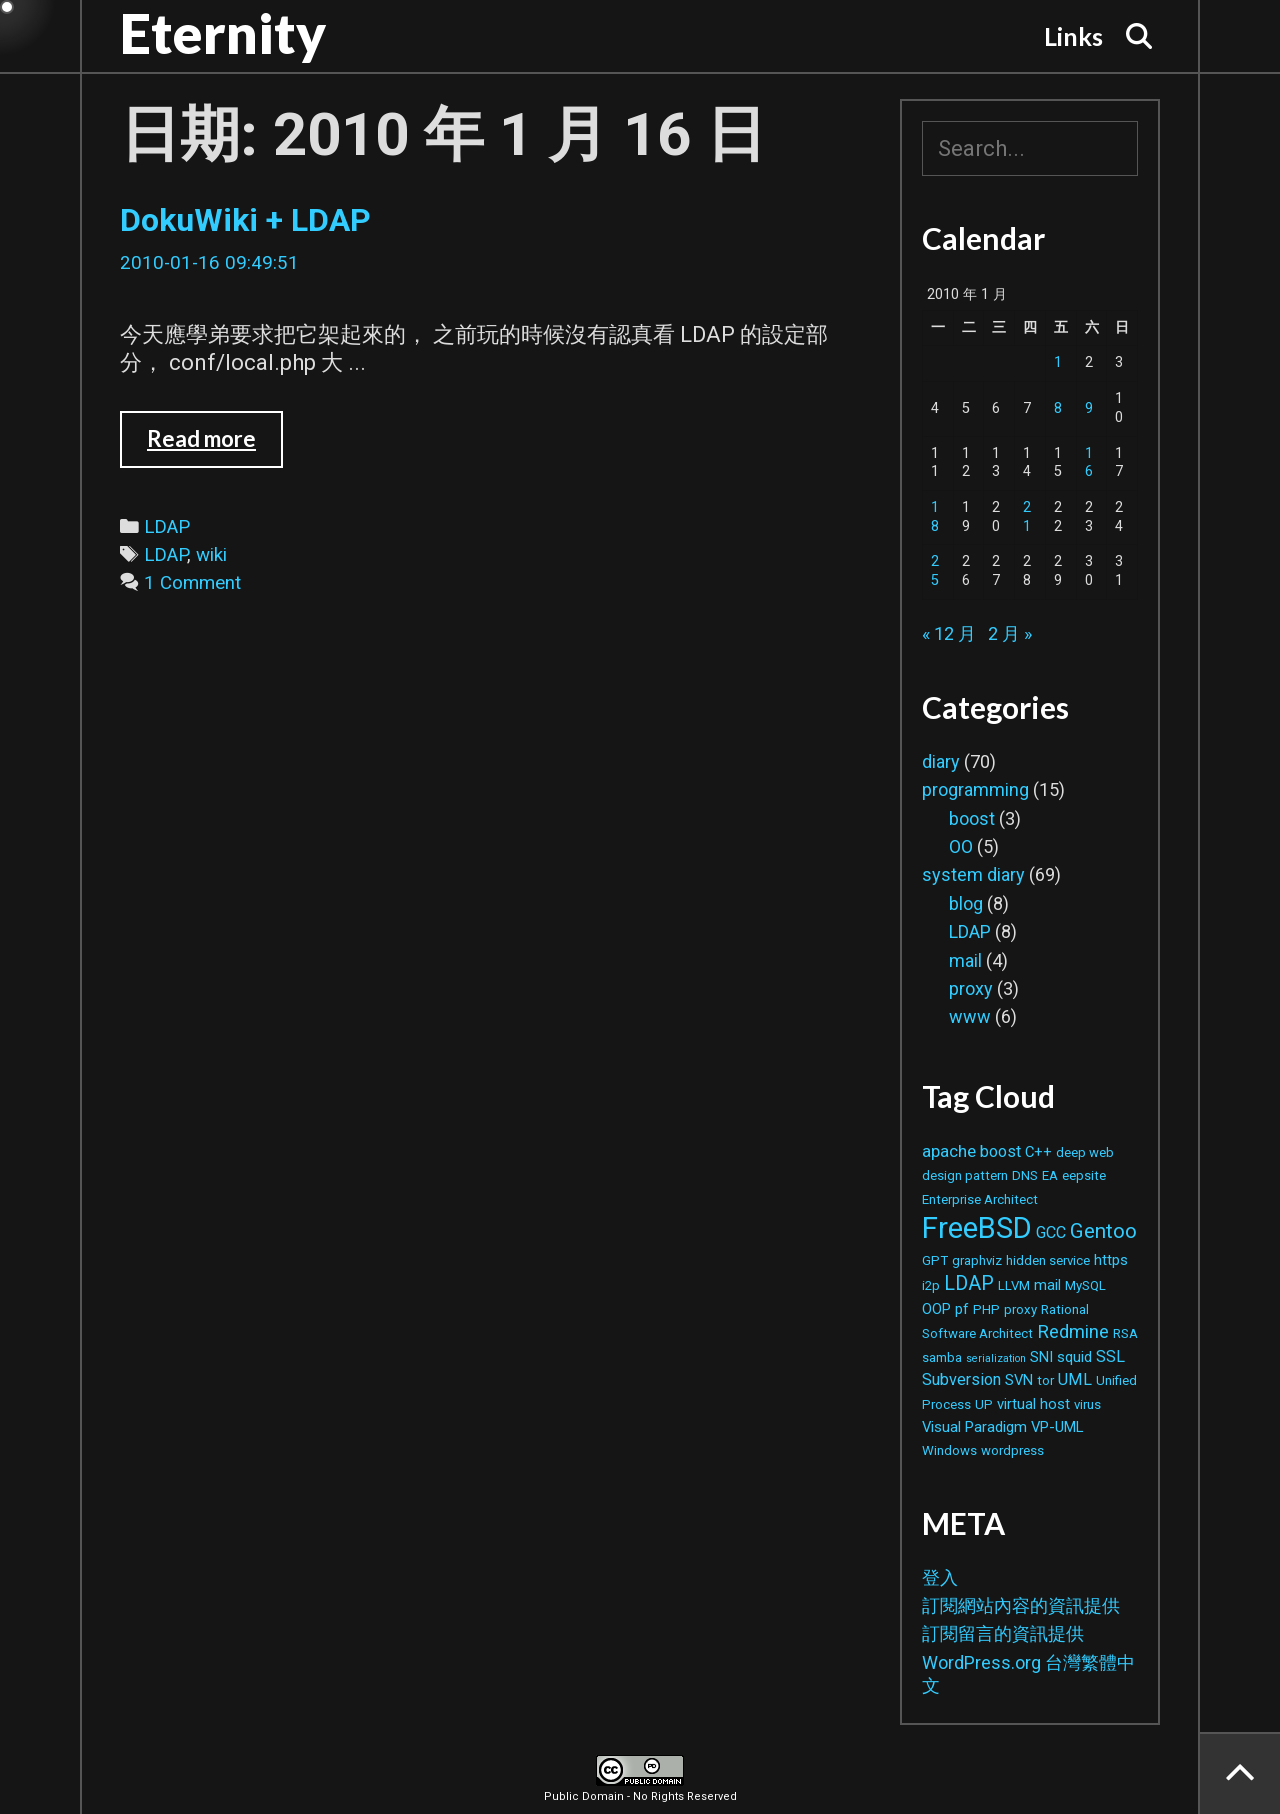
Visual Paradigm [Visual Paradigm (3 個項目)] (974, 1427)
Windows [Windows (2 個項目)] (949, 1450)
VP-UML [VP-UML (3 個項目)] (1057, 1427)
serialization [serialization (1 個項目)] (996, 1358)
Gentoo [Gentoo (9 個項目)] (1103, 1231)
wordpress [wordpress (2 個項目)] (1012, 1450)
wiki (211, 555)
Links (1073, 36)
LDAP (167, 527)
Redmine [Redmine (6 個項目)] (1073, 1331)
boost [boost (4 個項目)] (1000, 1151)
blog (966, 903)
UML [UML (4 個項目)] (1075, 1379)
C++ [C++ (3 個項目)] (1038, 1152)
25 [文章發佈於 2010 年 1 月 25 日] (935, 571)
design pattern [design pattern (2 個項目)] (965, 1175)
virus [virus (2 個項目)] (1087, 1404)
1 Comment (192, 583)
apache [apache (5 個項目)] (949, 1151)
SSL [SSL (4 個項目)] (1110, 1356)
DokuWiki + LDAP (245, 220)
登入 (940, 1577)
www (970, 1016)
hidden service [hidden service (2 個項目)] (1048, 1260)
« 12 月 (949, 633)
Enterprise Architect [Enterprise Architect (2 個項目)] (980, 1199)
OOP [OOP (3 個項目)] (936, 1309)
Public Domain (584, 1796)
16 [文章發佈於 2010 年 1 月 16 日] (1089, 463)
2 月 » (1010, 633)
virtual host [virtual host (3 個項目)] (1033, 1404)
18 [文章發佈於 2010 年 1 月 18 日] (935, 517)
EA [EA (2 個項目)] (1050, 1175)
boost (972, 818)
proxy (971, 988)
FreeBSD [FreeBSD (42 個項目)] (977, 1228)
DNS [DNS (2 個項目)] (1025, 1175)
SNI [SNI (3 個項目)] (1041, 1357)
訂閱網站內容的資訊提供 (1021, 1605)
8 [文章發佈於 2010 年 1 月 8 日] (1058, 408)
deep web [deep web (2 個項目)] (1085, 1152)
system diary (973, 874)
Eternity (223, 33)
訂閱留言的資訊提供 (1003, 1633)
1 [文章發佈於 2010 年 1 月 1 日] (1058, 362)
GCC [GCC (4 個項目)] (1051, 1232)
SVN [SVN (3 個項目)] (1019, 1380)
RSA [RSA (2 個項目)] (1125, 1333)
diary (941, 761)
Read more (215, 446)
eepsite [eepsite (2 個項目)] (1084, 1175)
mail (965, 960)
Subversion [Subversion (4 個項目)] (961, 1379)
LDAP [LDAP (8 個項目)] (969, 1283)
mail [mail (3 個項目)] (1047, 1285)
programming (975, 789)
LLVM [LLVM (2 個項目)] (1014, 1285)
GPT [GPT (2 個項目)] (935, 1260)
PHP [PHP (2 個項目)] (986, 1309)
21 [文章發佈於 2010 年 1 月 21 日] (1027, 517)
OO (961, 846)
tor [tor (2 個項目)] (1045, 1380)
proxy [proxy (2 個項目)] (1020, 1309)
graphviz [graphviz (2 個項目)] (977, 1260)
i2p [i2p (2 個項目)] (931, 1285)
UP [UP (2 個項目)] (984, 1404)
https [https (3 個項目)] (1111, 1260)
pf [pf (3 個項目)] (962, 1309)
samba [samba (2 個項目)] (942, 1357)
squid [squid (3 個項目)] (1074, 1357)
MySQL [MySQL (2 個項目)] (1085, 1285)
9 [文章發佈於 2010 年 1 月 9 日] (1089, 408)
